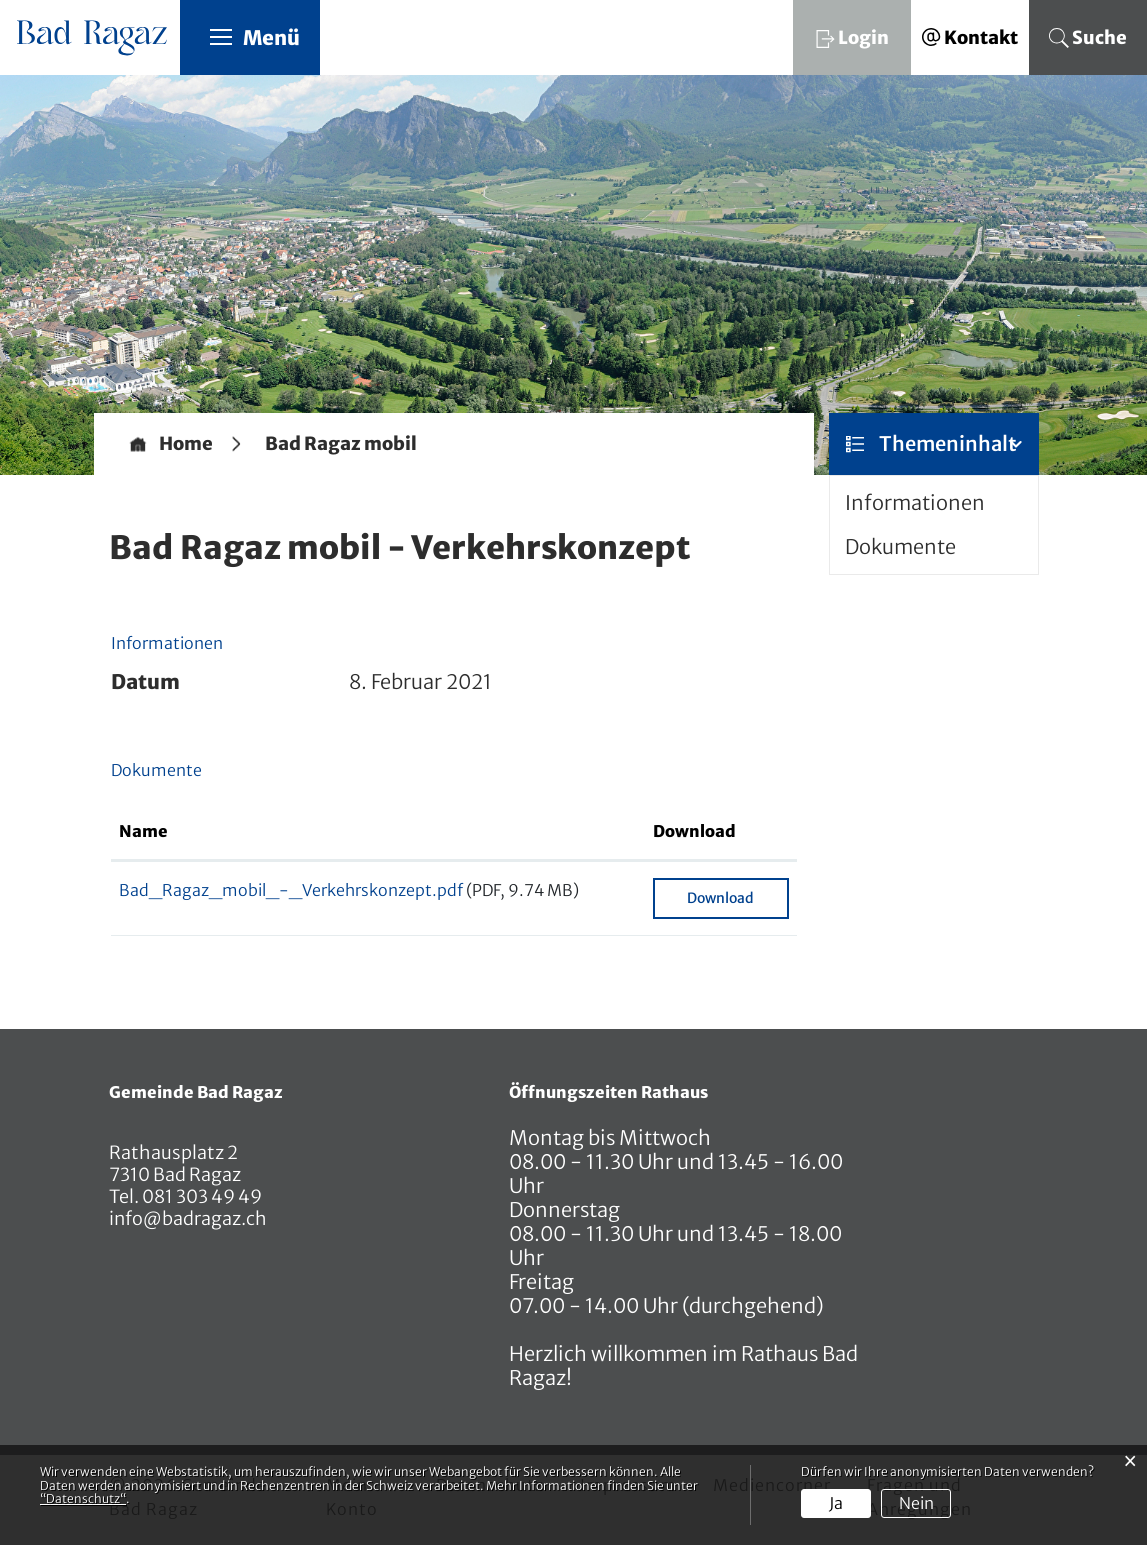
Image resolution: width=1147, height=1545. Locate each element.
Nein (916, 1503)
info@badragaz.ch (188, 1218)
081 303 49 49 (200, 1196)
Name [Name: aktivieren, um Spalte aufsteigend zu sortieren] (143, 831)
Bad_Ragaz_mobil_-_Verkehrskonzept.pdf (291, 890)
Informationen (915, 502)
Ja (836, 1503)
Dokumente (900, 546)
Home (186, 444)
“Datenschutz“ (83, 1498)
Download (720, 898)
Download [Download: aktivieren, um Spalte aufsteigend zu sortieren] (694, 831)
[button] (341, 444)
